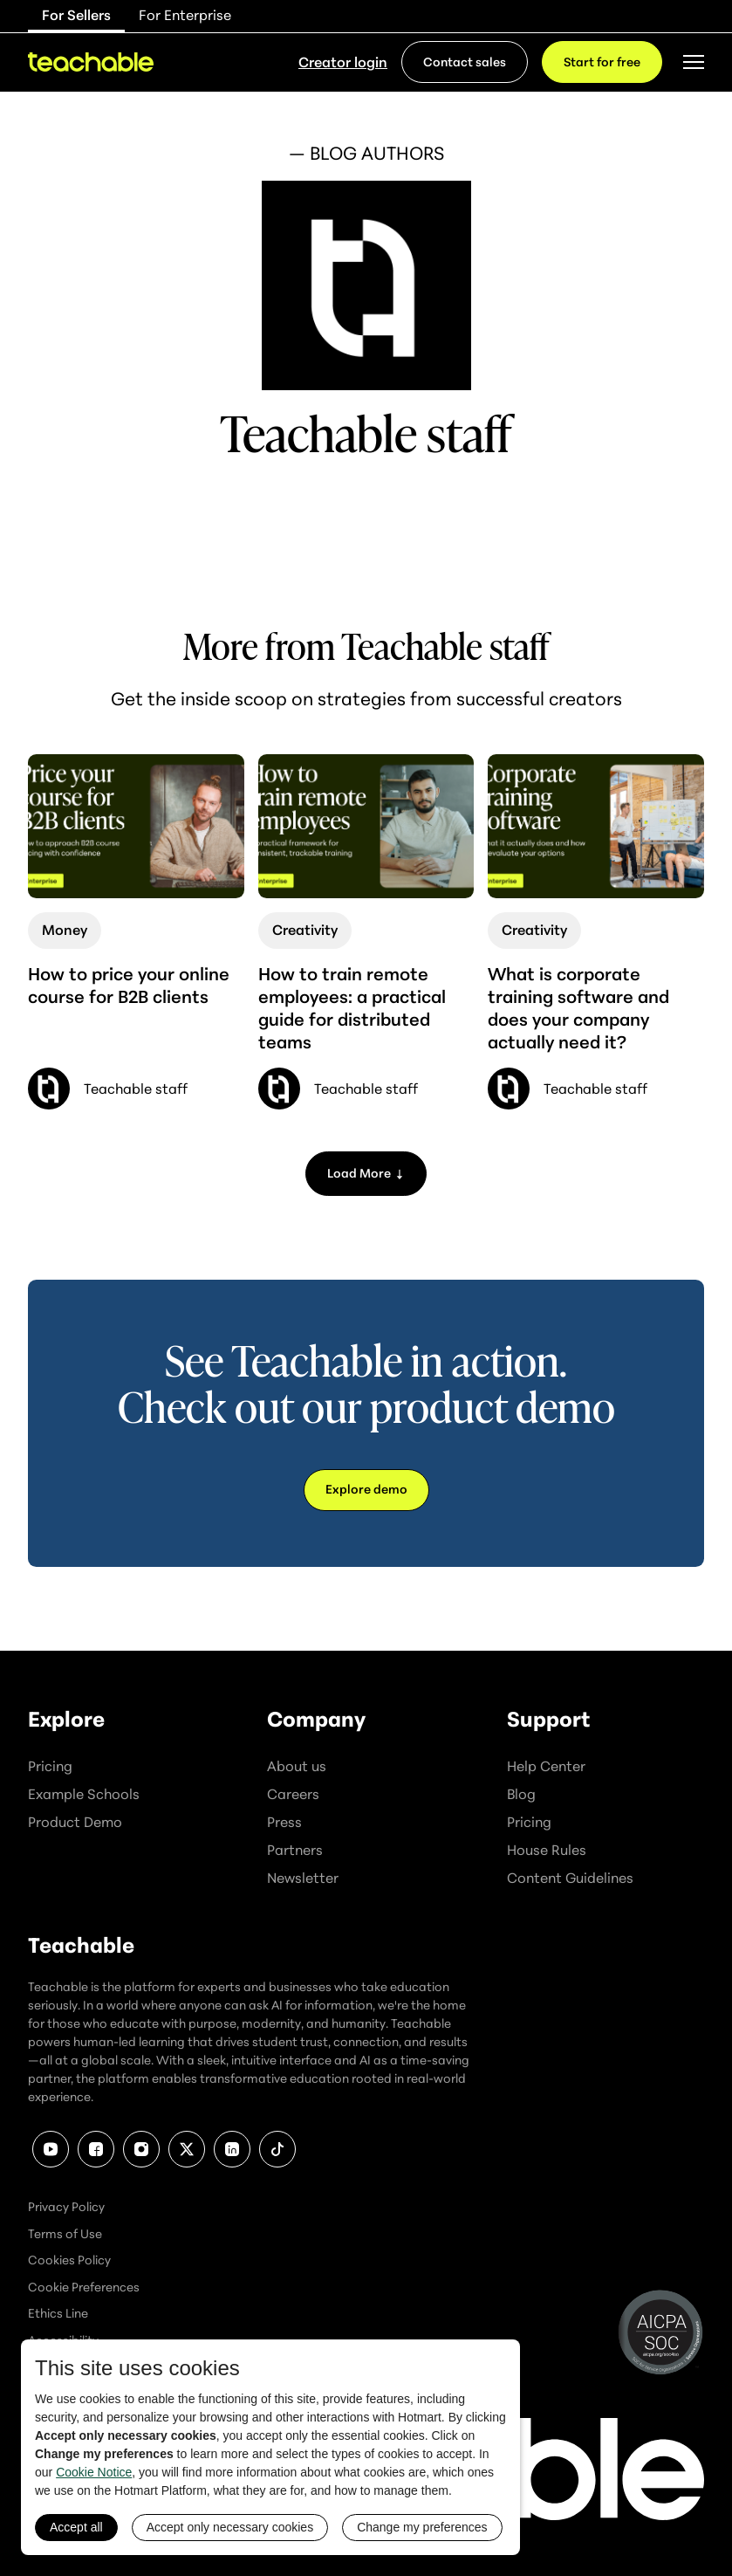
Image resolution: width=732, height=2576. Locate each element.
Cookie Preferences (84, 2286)
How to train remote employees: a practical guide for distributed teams (352, 1008)
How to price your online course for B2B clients (128, 985)
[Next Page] (366, 1173)
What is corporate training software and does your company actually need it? (578, 1008)
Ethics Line (58, 2312)
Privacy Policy (66, 2206)
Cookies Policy (69, 2259)
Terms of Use (65, 2233)
